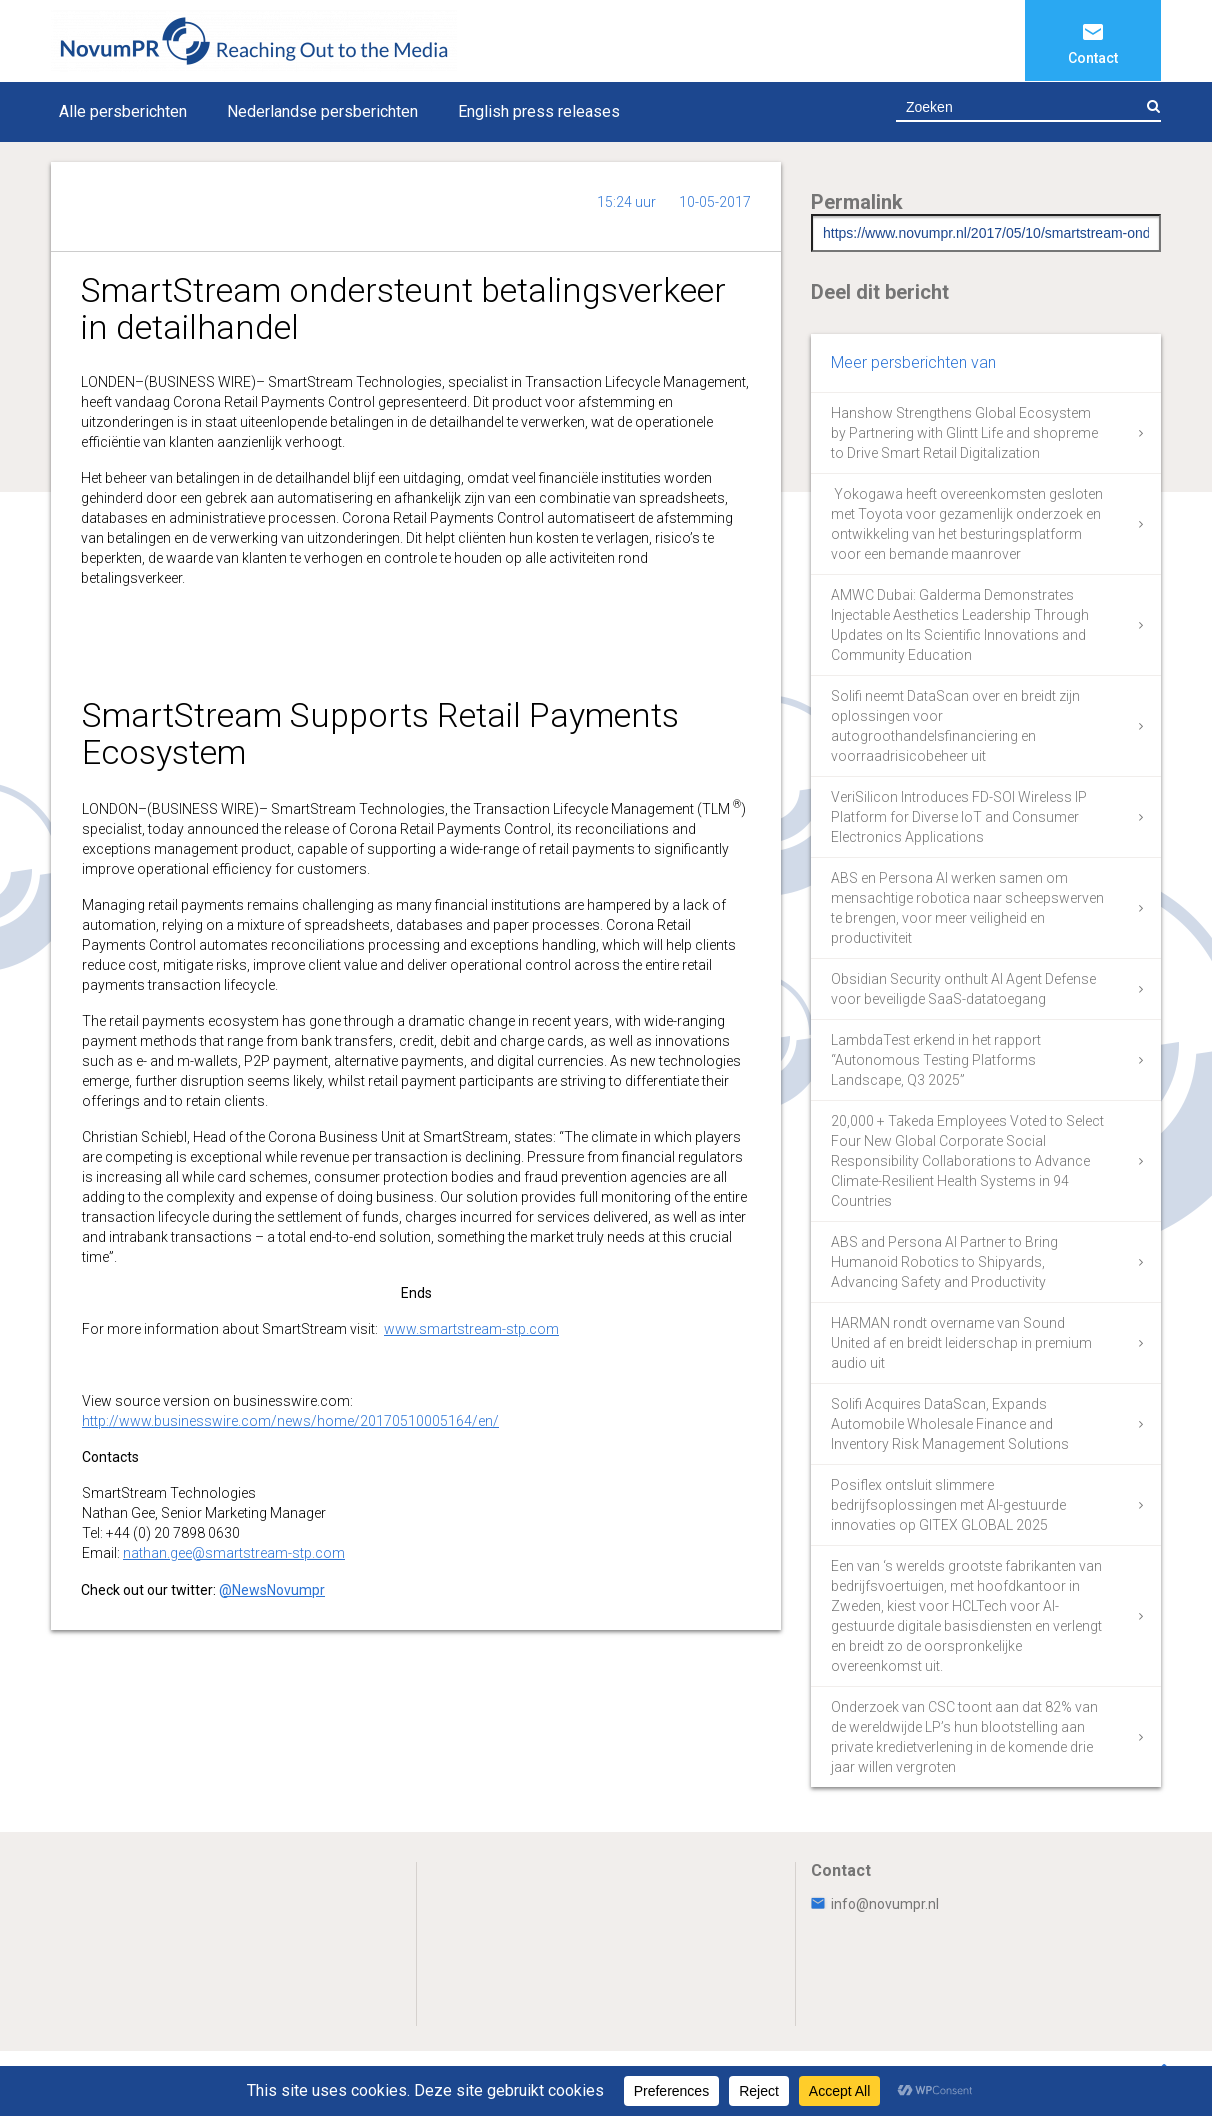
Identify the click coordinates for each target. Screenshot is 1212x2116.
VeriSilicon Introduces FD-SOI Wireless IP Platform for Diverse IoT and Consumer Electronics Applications (959, 817)
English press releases (539, 111)
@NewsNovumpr (272, 1590)
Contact (1093, 58)
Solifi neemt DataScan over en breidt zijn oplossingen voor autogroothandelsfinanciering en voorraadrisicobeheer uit (955, 726)
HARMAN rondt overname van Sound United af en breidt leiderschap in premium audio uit (961, 1343)
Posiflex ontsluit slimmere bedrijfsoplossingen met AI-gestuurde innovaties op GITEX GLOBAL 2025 (948, 1505)
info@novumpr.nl (875, 1904)
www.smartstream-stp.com (471, 1329)
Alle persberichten (123, 111)
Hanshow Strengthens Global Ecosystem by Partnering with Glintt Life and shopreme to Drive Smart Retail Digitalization (964, 433)
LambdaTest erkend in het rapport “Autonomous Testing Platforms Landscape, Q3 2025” (936, 1060)
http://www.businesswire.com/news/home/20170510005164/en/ (290, 1421)
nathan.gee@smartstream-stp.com (234, 1553)
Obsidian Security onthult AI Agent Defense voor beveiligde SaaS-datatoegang (963, 989)
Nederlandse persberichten (322, 111)
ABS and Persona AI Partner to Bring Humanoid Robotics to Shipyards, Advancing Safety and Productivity (944, 1262)
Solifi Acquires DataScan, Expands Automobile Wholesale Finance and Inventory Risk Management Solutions (950, 1424)
